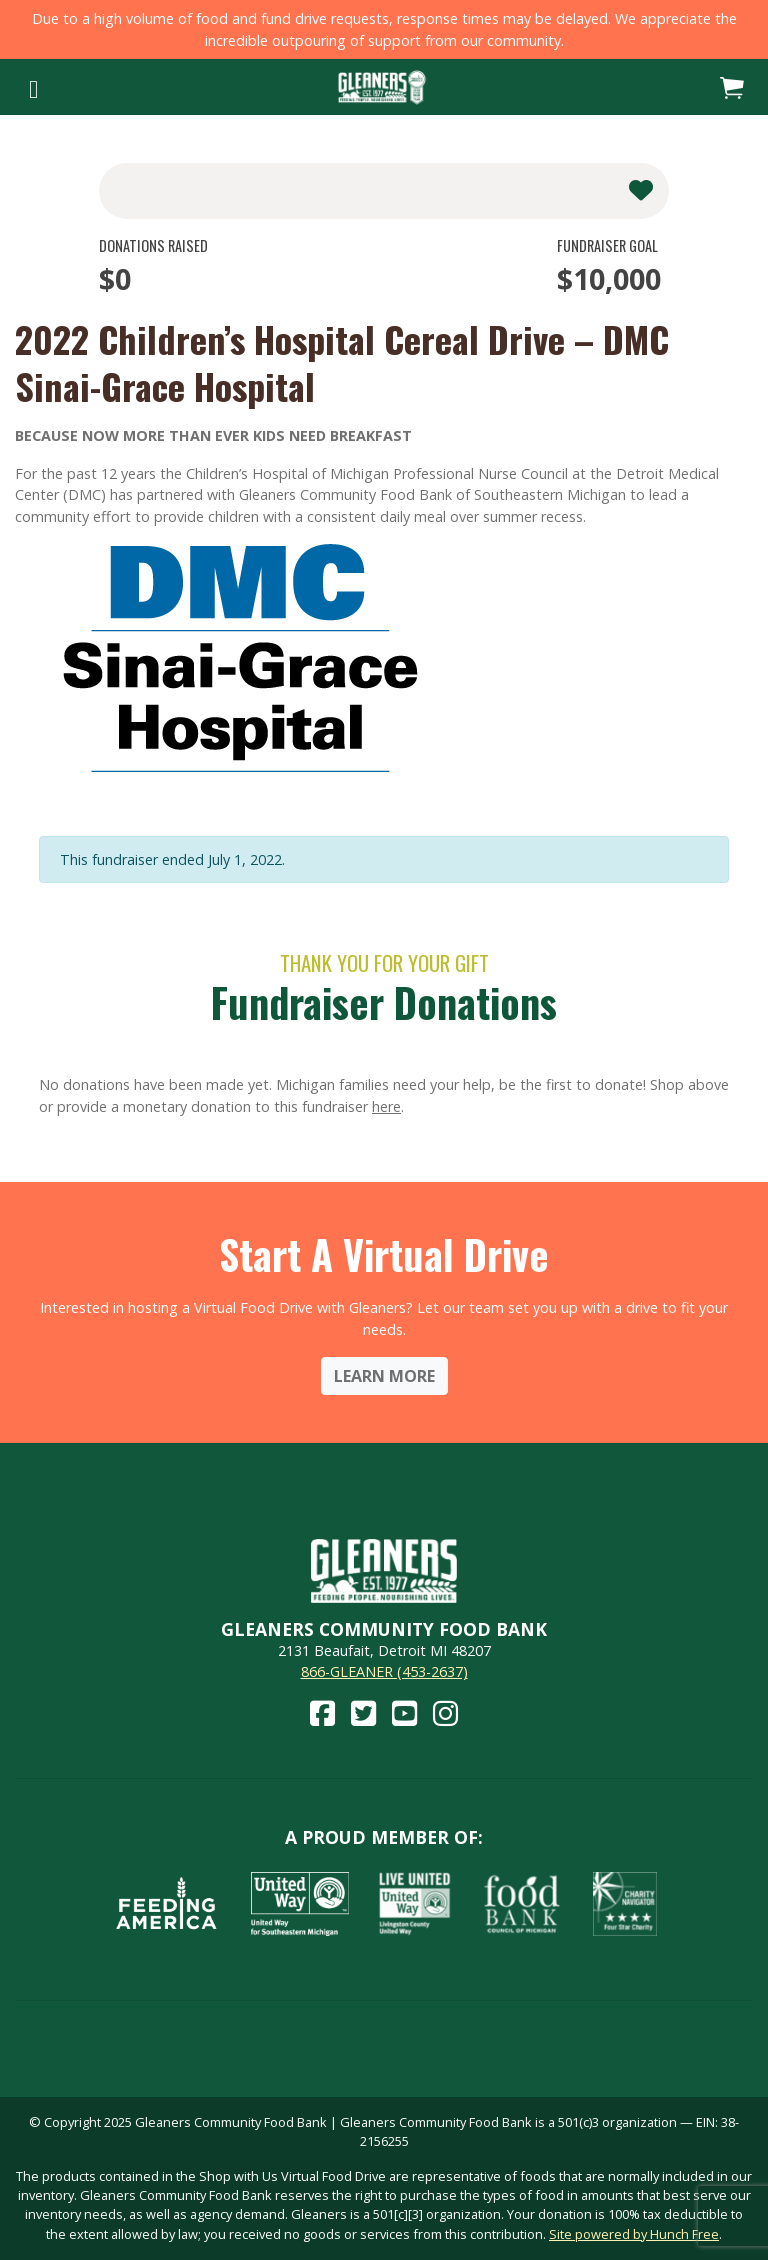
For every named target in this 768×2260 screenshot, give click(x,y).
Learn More (384, 1376)
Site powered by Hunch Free (634, 2234)
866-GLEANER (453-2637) (384, 1671)
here (386, 1106)
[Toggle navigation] (33, 87)
